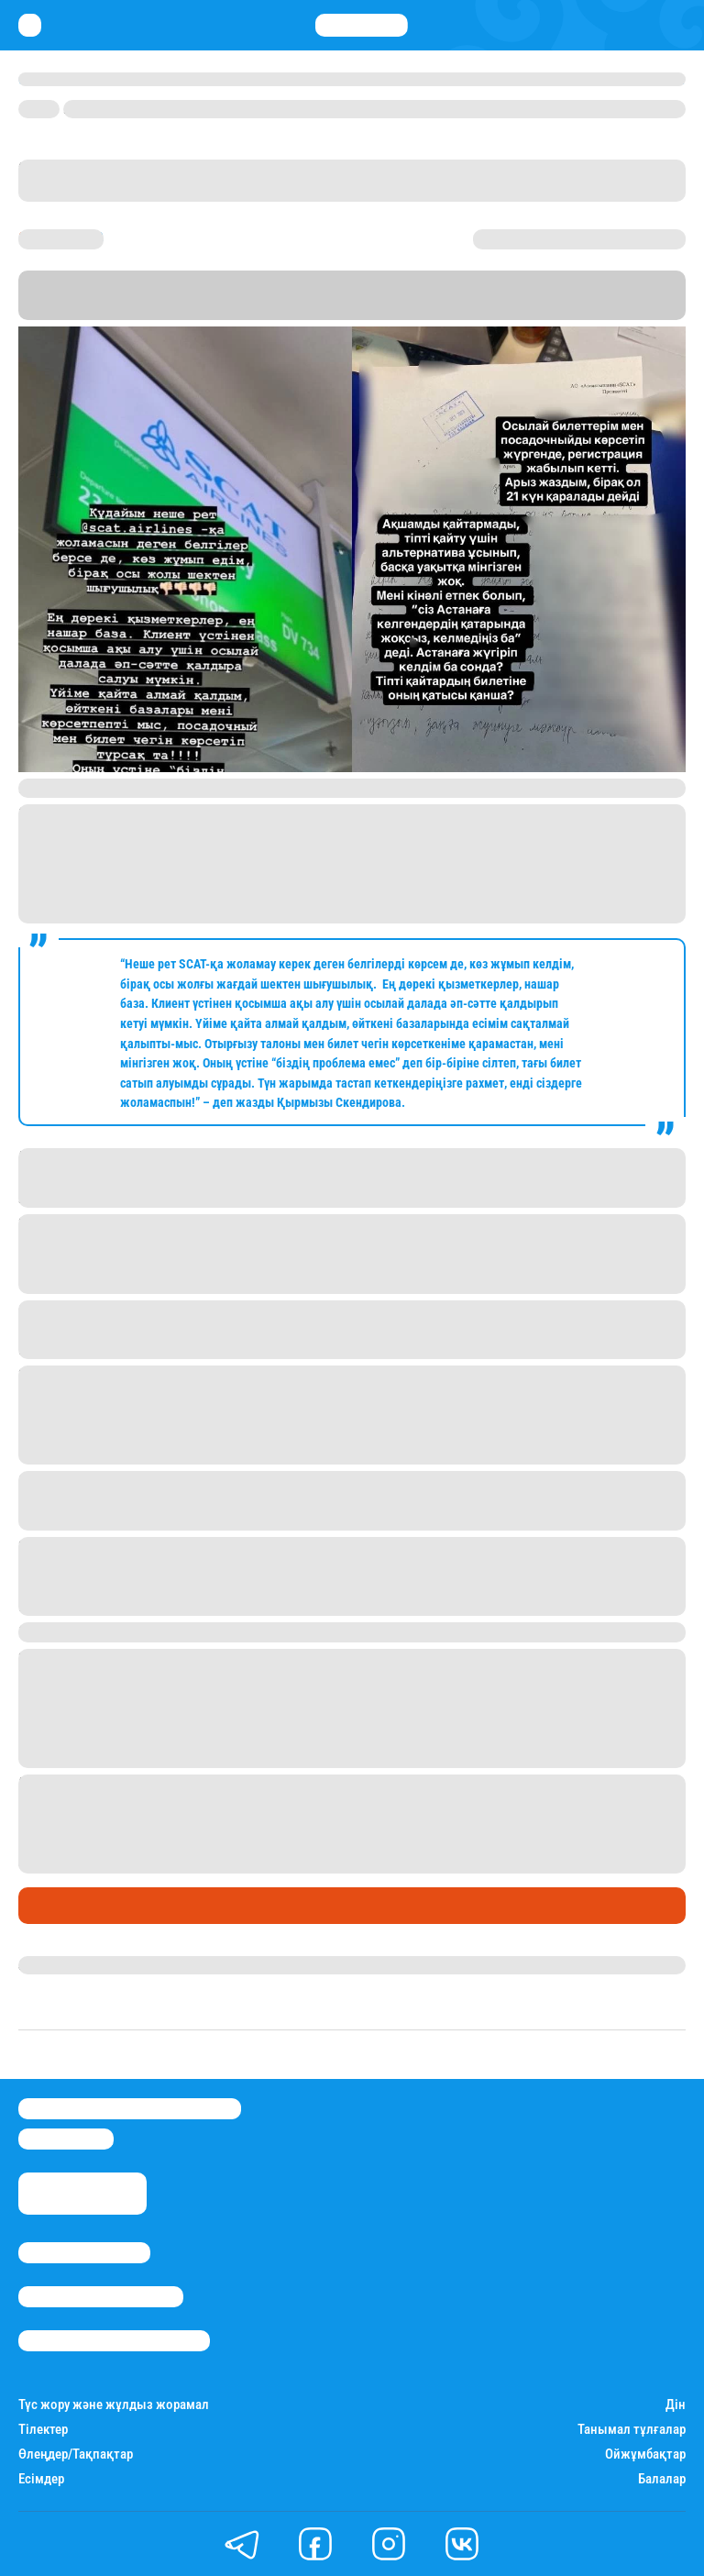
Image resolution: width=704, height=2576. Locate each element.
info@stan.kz (66, 2139)
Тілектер (43, 2430)
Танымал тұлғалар (632, 2430)
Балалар (662, 2479)
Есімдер (41, 2479)
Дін (676, 2405)
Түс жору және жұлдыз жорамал (113, 2405)
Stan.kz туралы (84, 2252)
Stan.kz (397, 311)
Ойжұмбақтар (645, 2454)
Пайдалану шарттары (114, 2340)
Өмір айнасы (68, 1904)
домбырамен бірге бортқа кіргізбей (395, 1823)
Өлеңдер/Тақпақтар (75, 2454)
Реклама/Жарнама (100, 2296)
